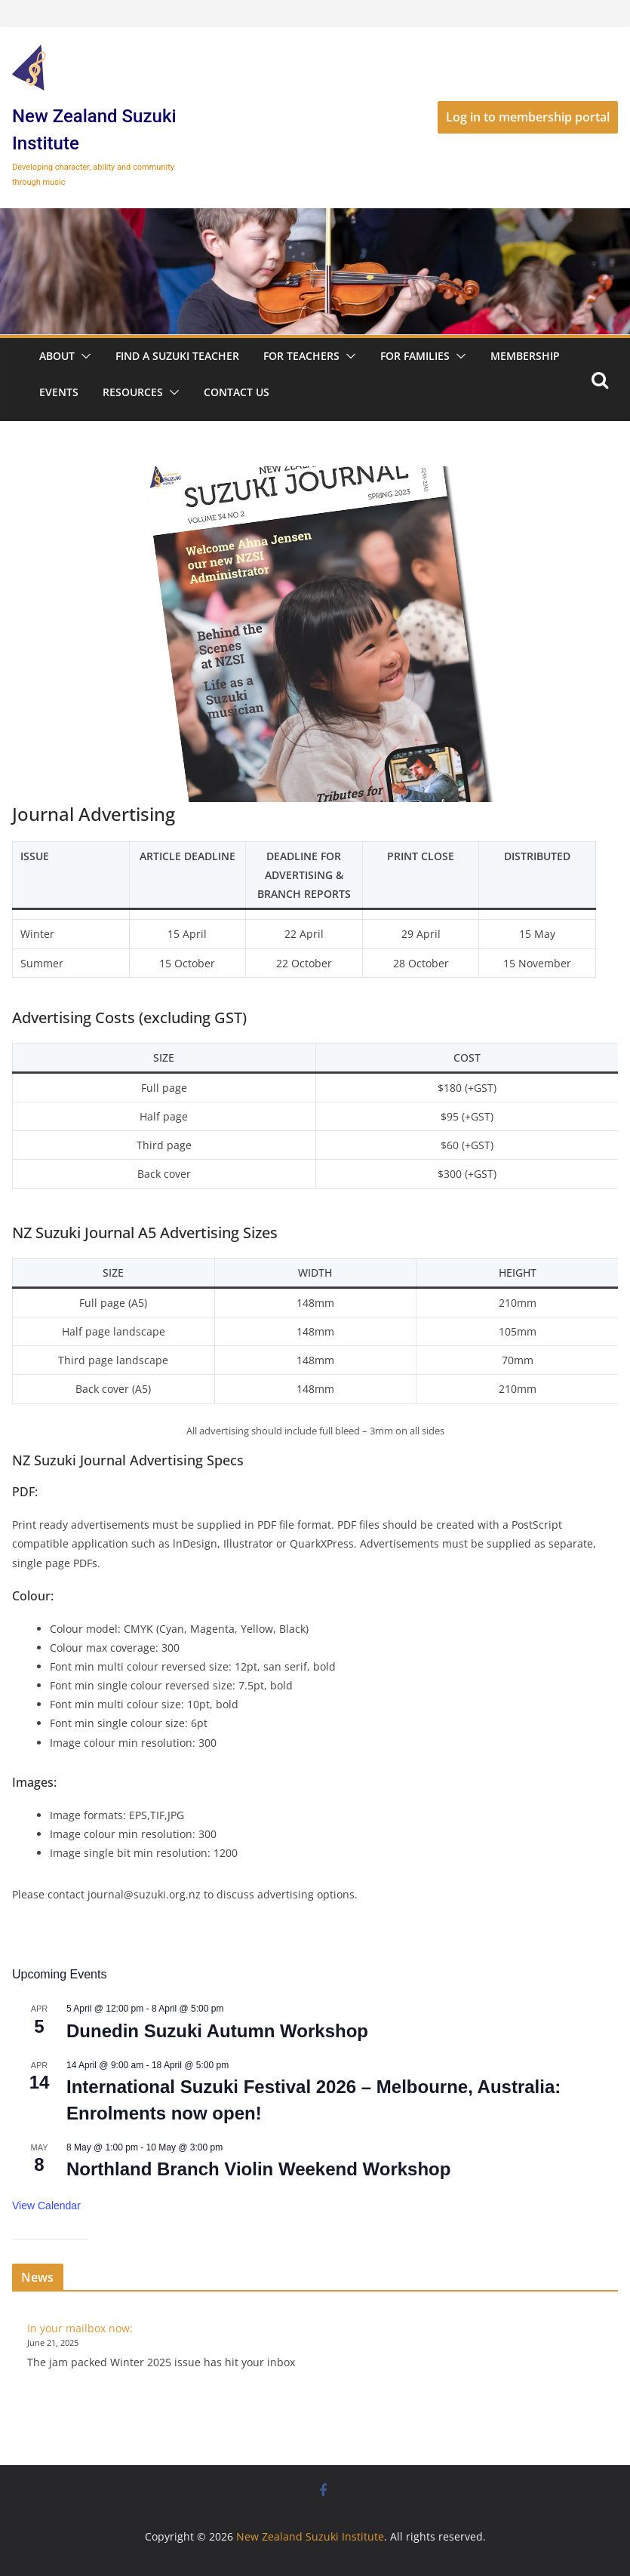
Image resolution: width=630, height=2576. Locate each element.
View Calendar (46, 2205)
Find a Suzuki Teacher (177, 356)
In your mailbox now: (80, 2328)
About (57, 356)
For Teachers (301, 356)
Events (58, 392)
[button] (83, 356)
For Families (415, 356)
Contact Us (236, 392)
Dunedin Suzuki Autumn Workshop (217, 2031)
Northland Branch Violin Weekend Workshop (258, 2169)
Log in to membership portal (528, 117)
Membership (525, 356)
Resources (133, 392)
